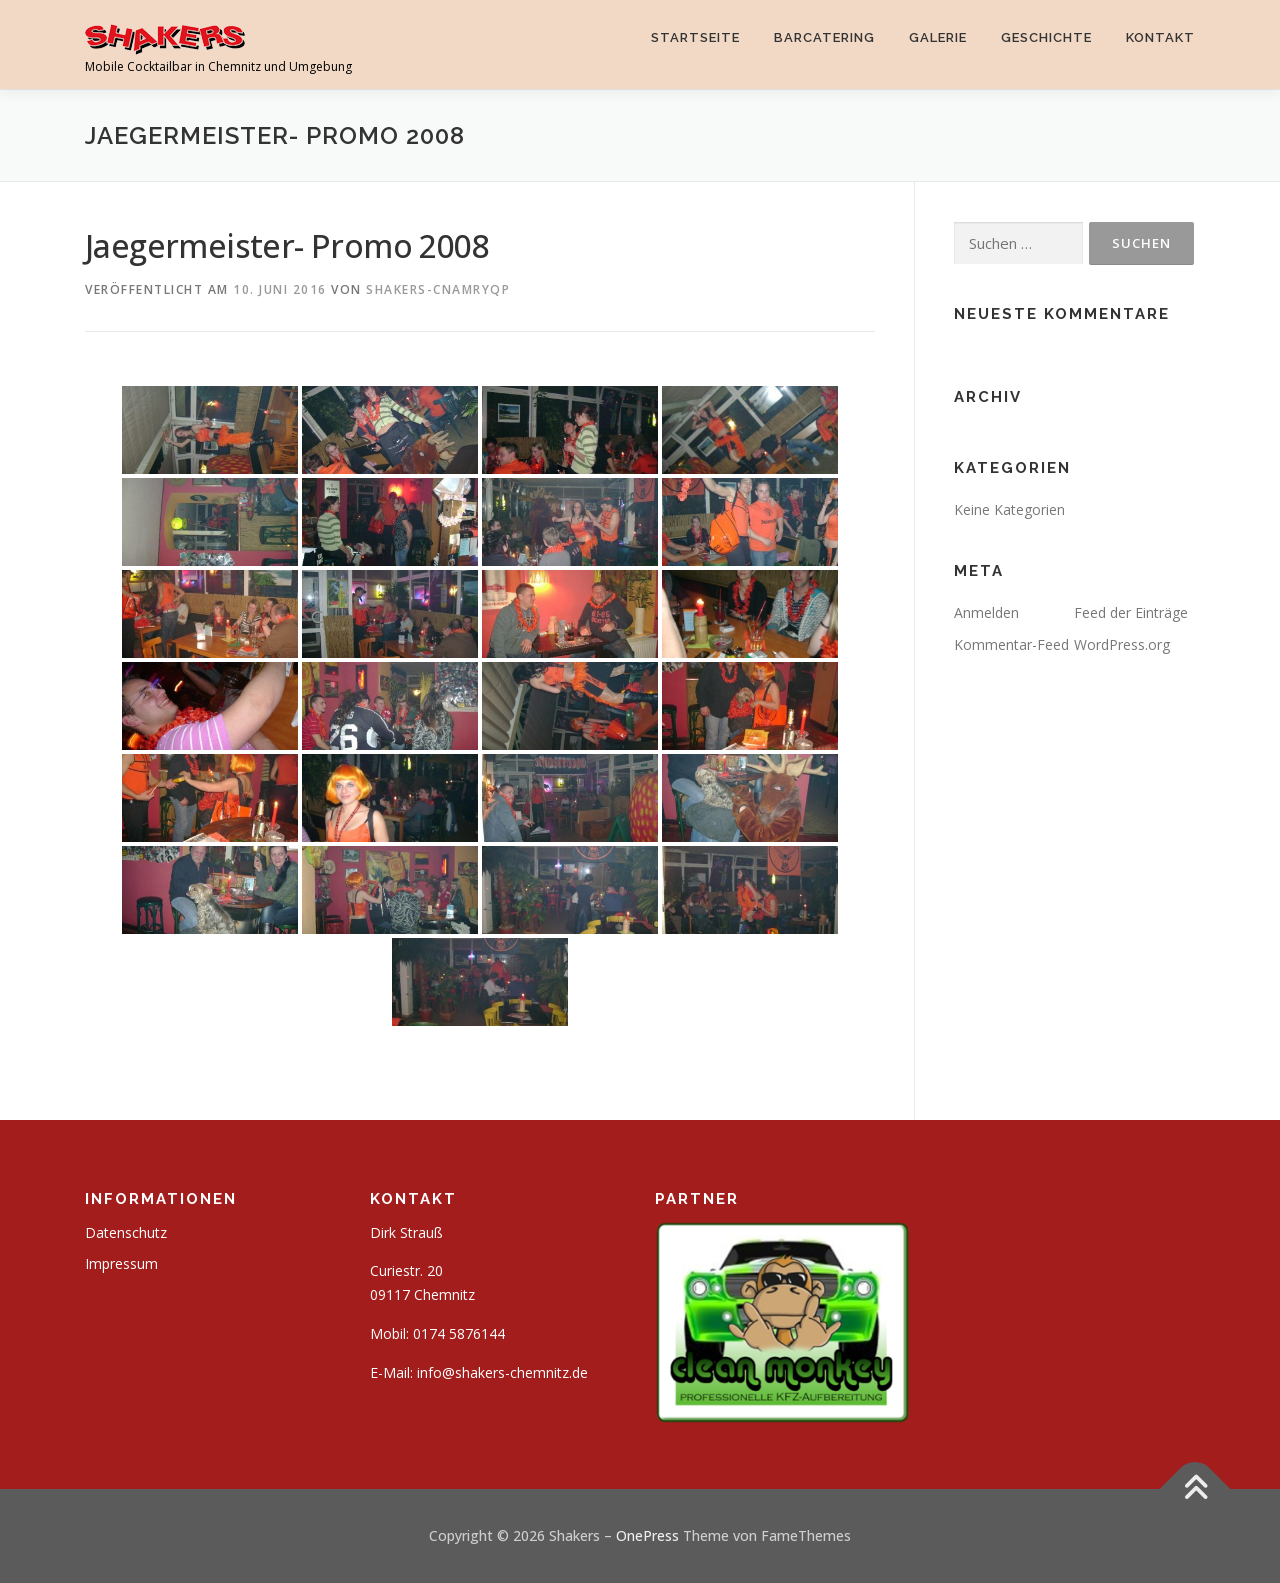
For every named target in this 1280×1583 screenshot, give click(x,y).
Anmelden (986, 612)
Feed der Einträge (1131, 612)
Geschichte (1046, 37)
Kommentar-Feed (1011, 644)
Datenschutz (126, 1232)
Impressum (121, 1263)
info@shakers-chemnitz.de (502, 1372)
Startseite (695, 37)
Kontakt (1160, 37)
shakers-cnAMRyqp (438, 289)
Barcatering (824, 37)
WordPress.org (1122, 644)
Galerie (938, 37)
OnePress (647, 1535)
